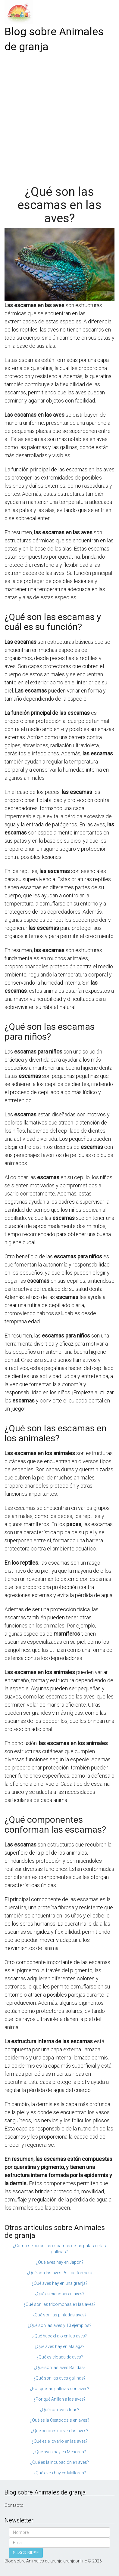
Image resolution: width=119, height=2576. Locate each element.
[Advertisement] (59, 116)
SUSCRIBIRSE (26, 2552)
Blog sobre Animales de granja (54, 39)
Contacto (14, 2505)
